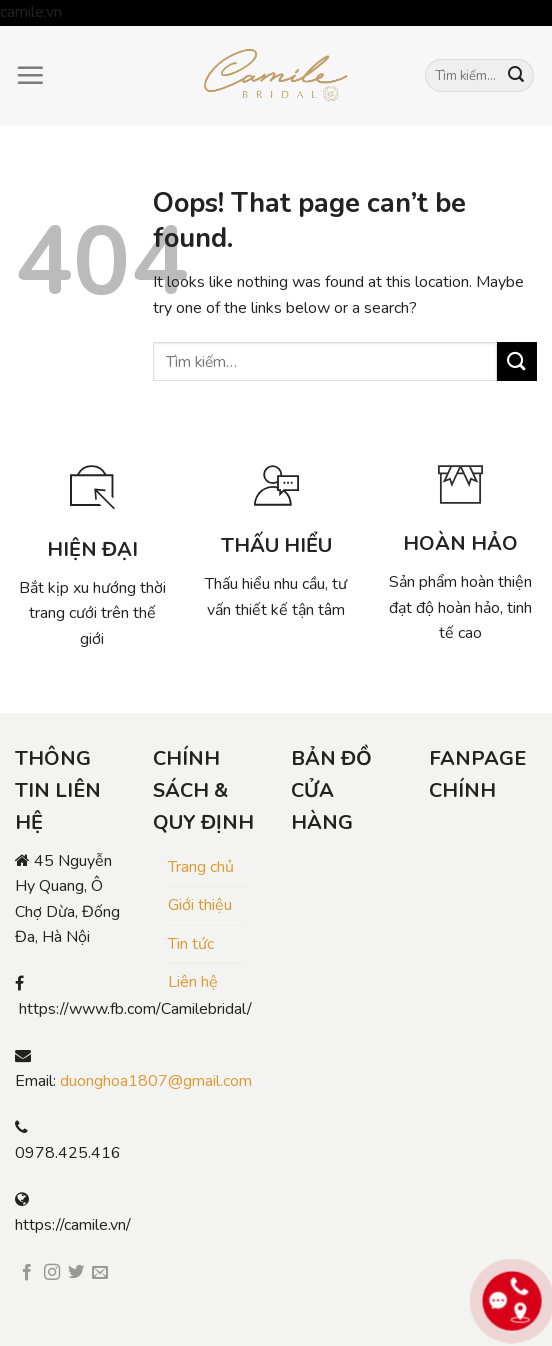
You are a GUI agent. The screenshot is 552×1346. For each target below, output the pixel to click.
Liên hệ (193, 982)
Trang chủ (201, 867)
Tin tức (191, 944)
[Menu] (30, 75)
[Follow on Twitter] (76, 1273)
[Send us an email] (100, 1273)
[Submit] (516, 76)
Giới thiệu (200, 905)
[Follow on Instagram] (52, 1273)
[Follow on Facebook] (27, 1273)
